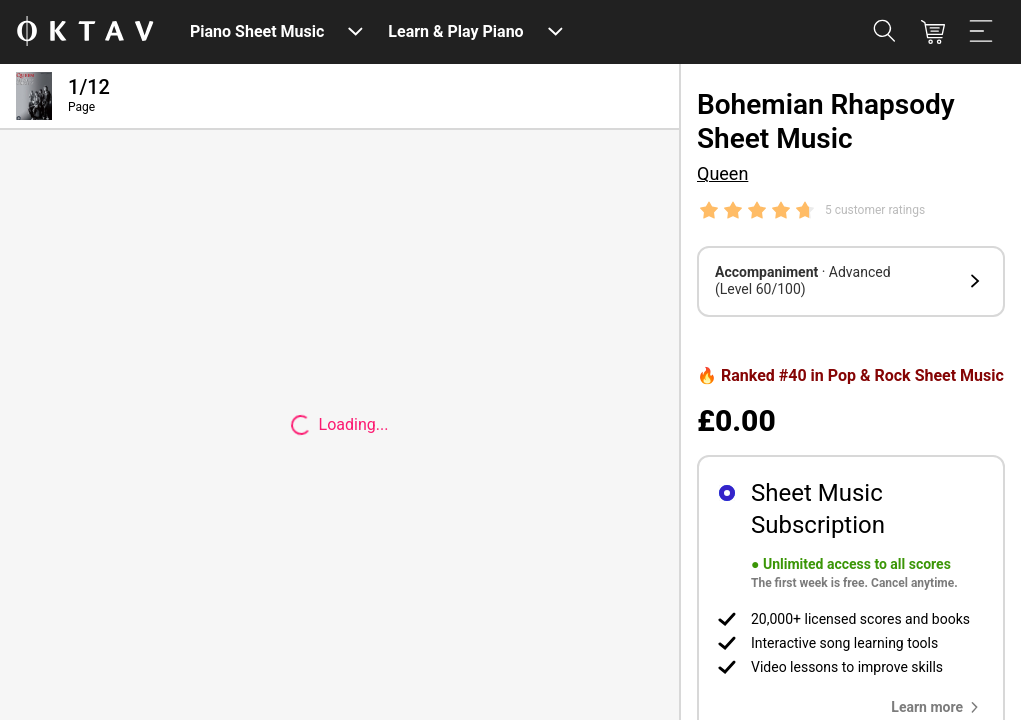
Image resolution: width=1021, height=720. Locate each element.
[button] (851, 281)
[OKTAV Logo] (85, 32)
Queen (722, 173)
